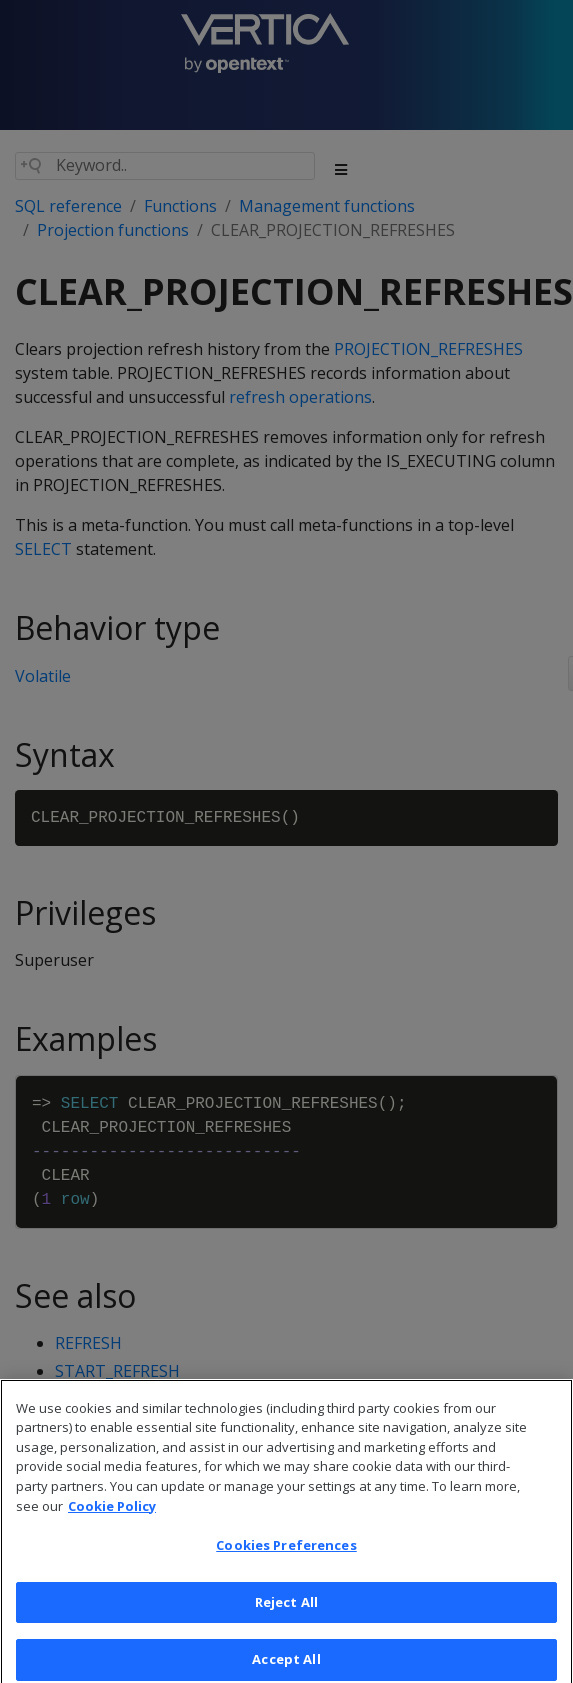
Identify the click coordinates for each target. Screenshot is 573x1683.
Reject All (286, 1612)
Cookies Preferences (286, 1556)
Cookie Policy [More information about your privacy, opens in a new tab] (112, 1516)
